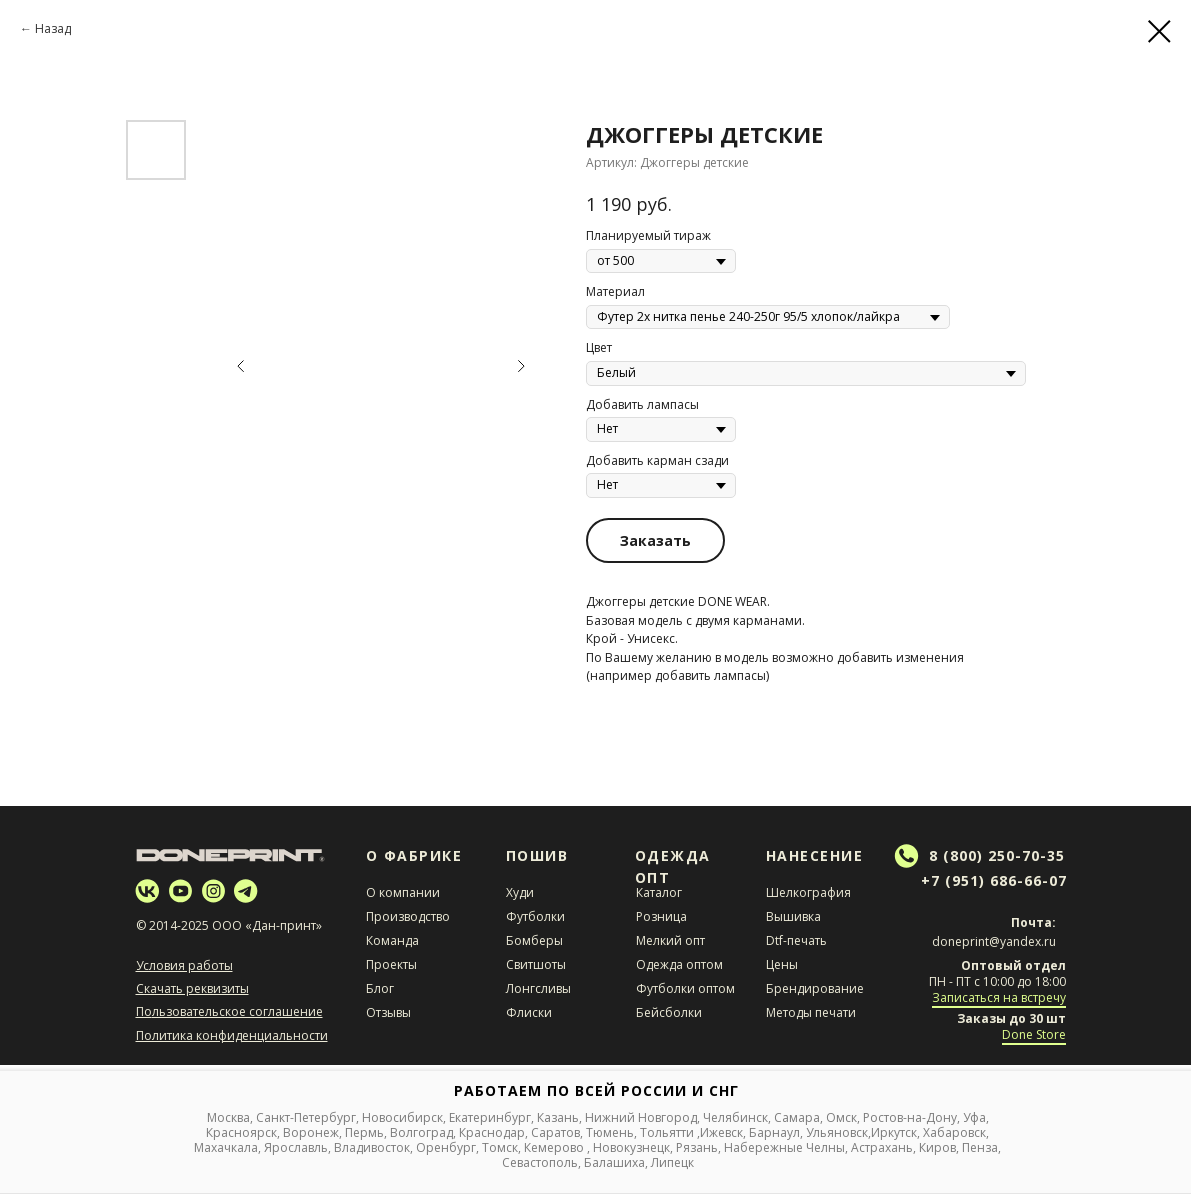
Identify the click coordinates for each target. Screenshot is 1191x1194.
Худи (520, 892)
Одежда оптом (679, 964)
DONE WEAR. (734, 601)
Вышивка (793, 916)
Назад (53, 28)
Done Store (1034, 1034)
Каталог (659, 892)
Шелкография (808, 892)
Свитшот (531, 964)
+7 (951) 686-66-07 (994, 880)
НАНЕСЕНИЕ (815, 855)
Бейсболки (669, 1012)
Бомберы (534, 940)
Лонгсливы (538, 988)
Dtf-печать (796, 940)
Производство (408, 916)
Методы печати (811, 1012)
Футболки (535, 916)
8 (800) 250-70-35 (997, 855)
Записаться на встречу (999, 997)
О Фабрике (414, 855)
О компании (403, 892)
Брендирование (815, 988)
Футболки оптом (685, 988)
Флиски (529, 1012)
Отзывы (388, 1012)
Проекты (391, 964)
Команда (392, 940)
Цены (782, 964)
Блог (380, 988)
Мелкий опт (670, 940)
